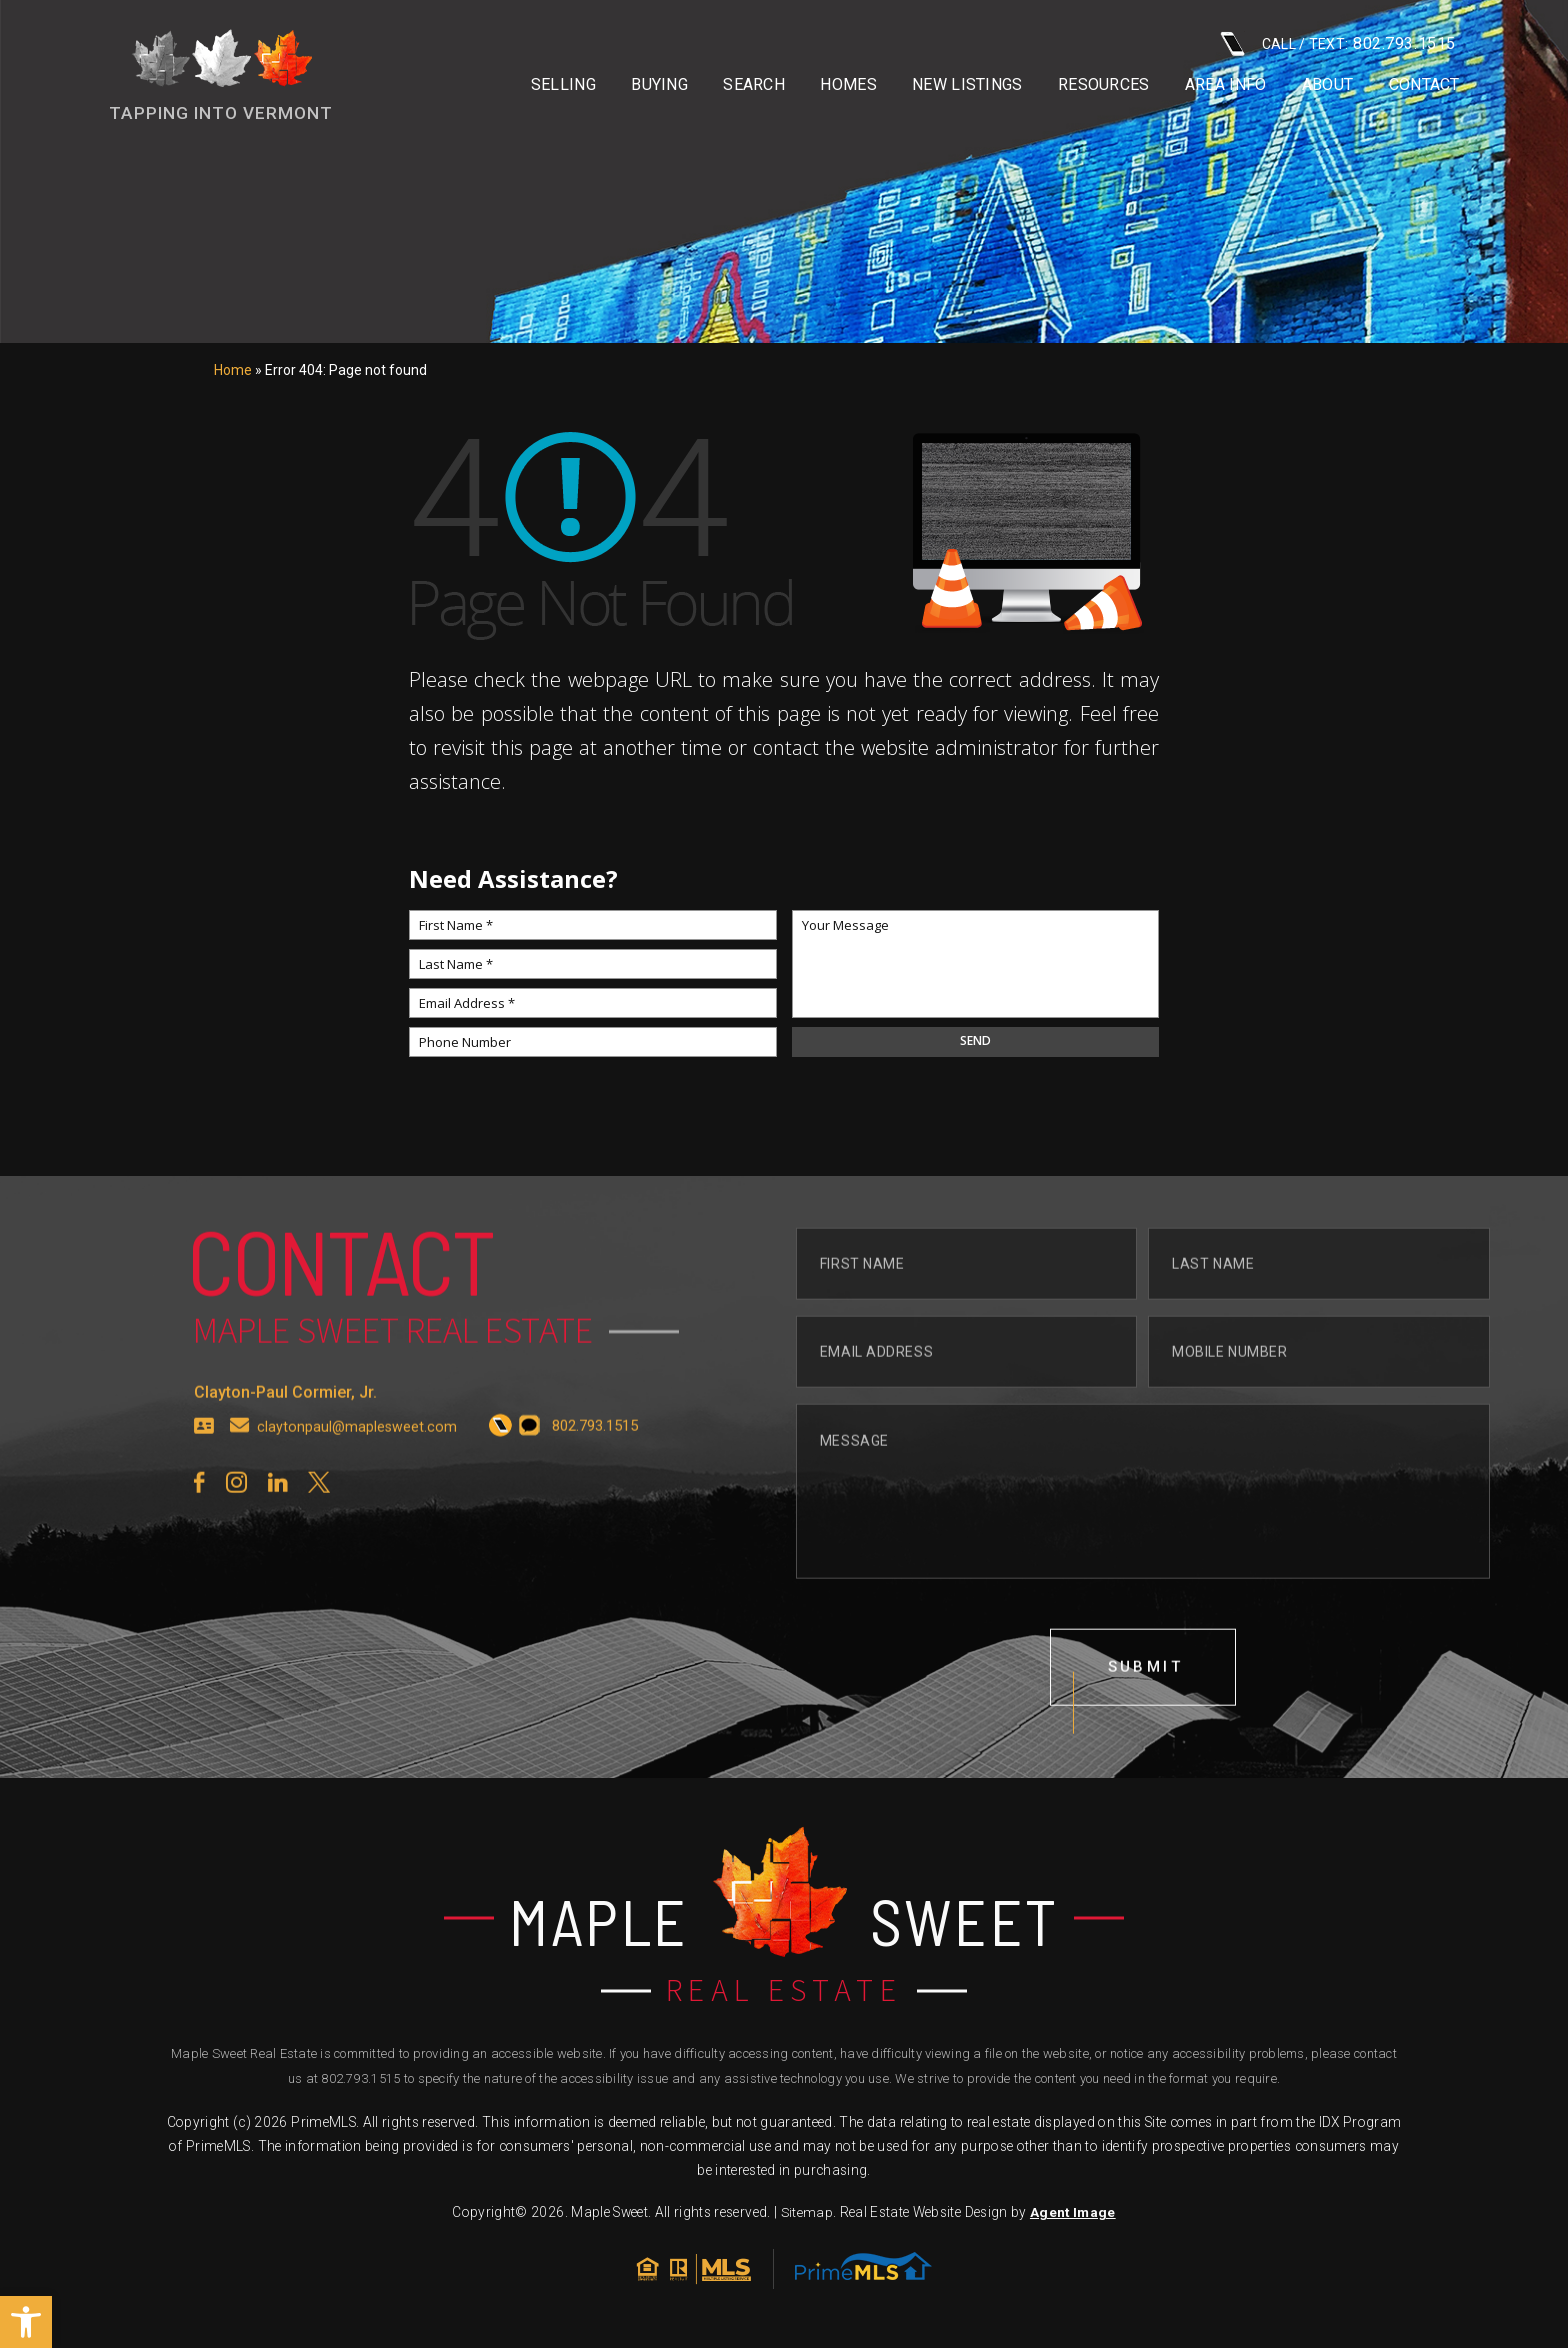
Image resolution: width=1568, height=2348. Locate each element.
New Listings (967, 85)
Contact (1424, 85)
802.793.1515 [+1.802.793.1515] (360, 2082)
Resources (1104, 85)
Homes (848, 85)
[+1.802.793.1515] (502, 1463)
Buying (659, 85)
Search (754, 85)
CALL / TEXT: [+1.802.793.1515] (1338, 43)
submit (1146, 1705)
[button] (26, 2322)
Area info (1226, 85)
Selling (563, 85)
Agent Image (1072, 2216)
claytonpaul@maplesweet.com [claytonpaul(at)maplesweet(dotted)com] (358, 1463)
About (1328, 85)
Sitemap (806, 2216)
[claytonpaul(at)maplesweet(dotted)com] (240, 1463)
